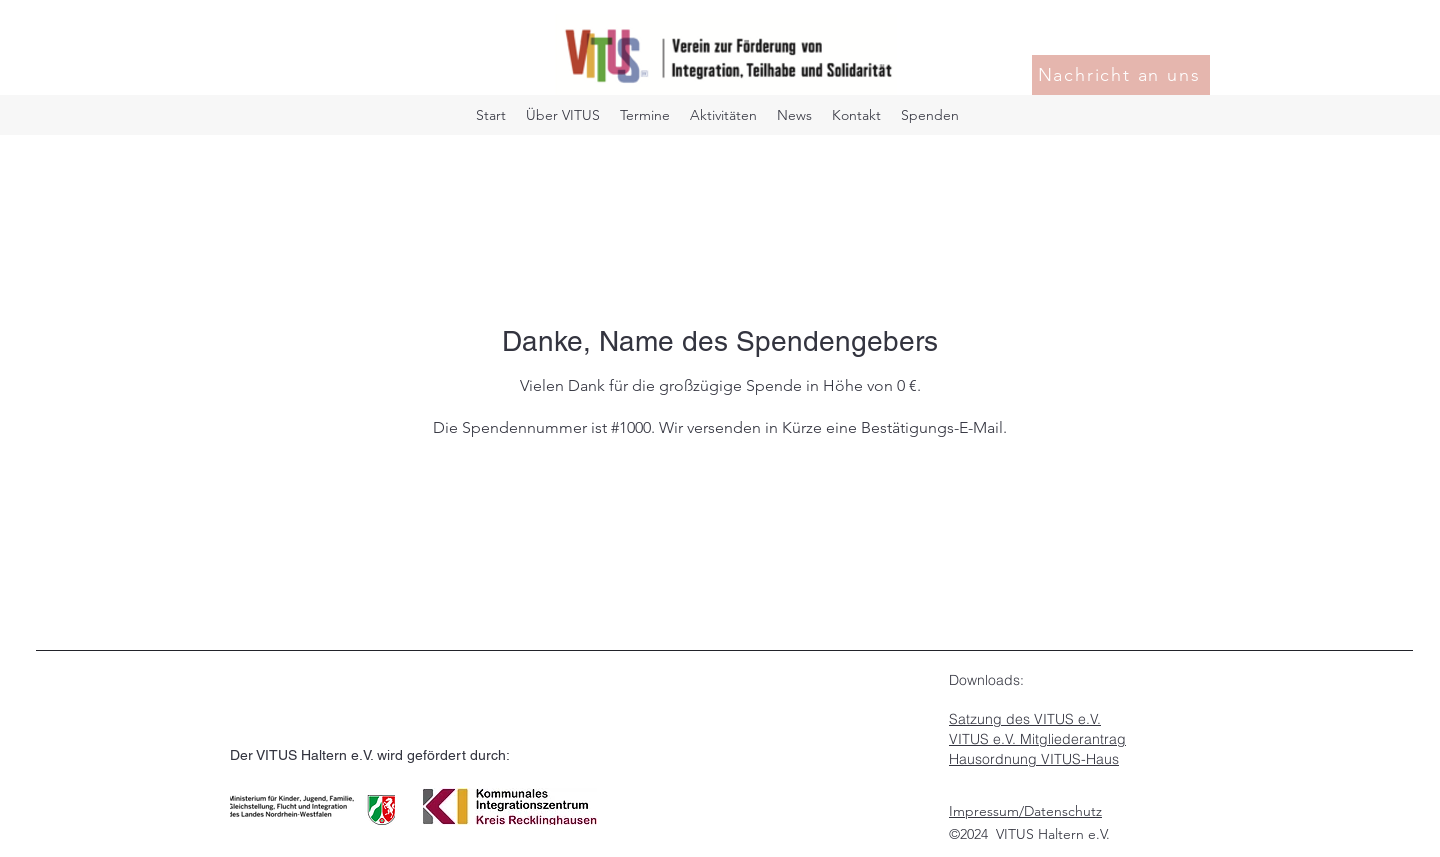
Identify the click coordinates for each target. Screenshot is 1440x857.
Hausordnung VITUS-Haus (1034, 759)
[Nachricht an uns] (1121, 75)
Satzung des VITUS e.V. (1025, 719)
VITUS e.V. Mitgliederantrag (1037, 739)
